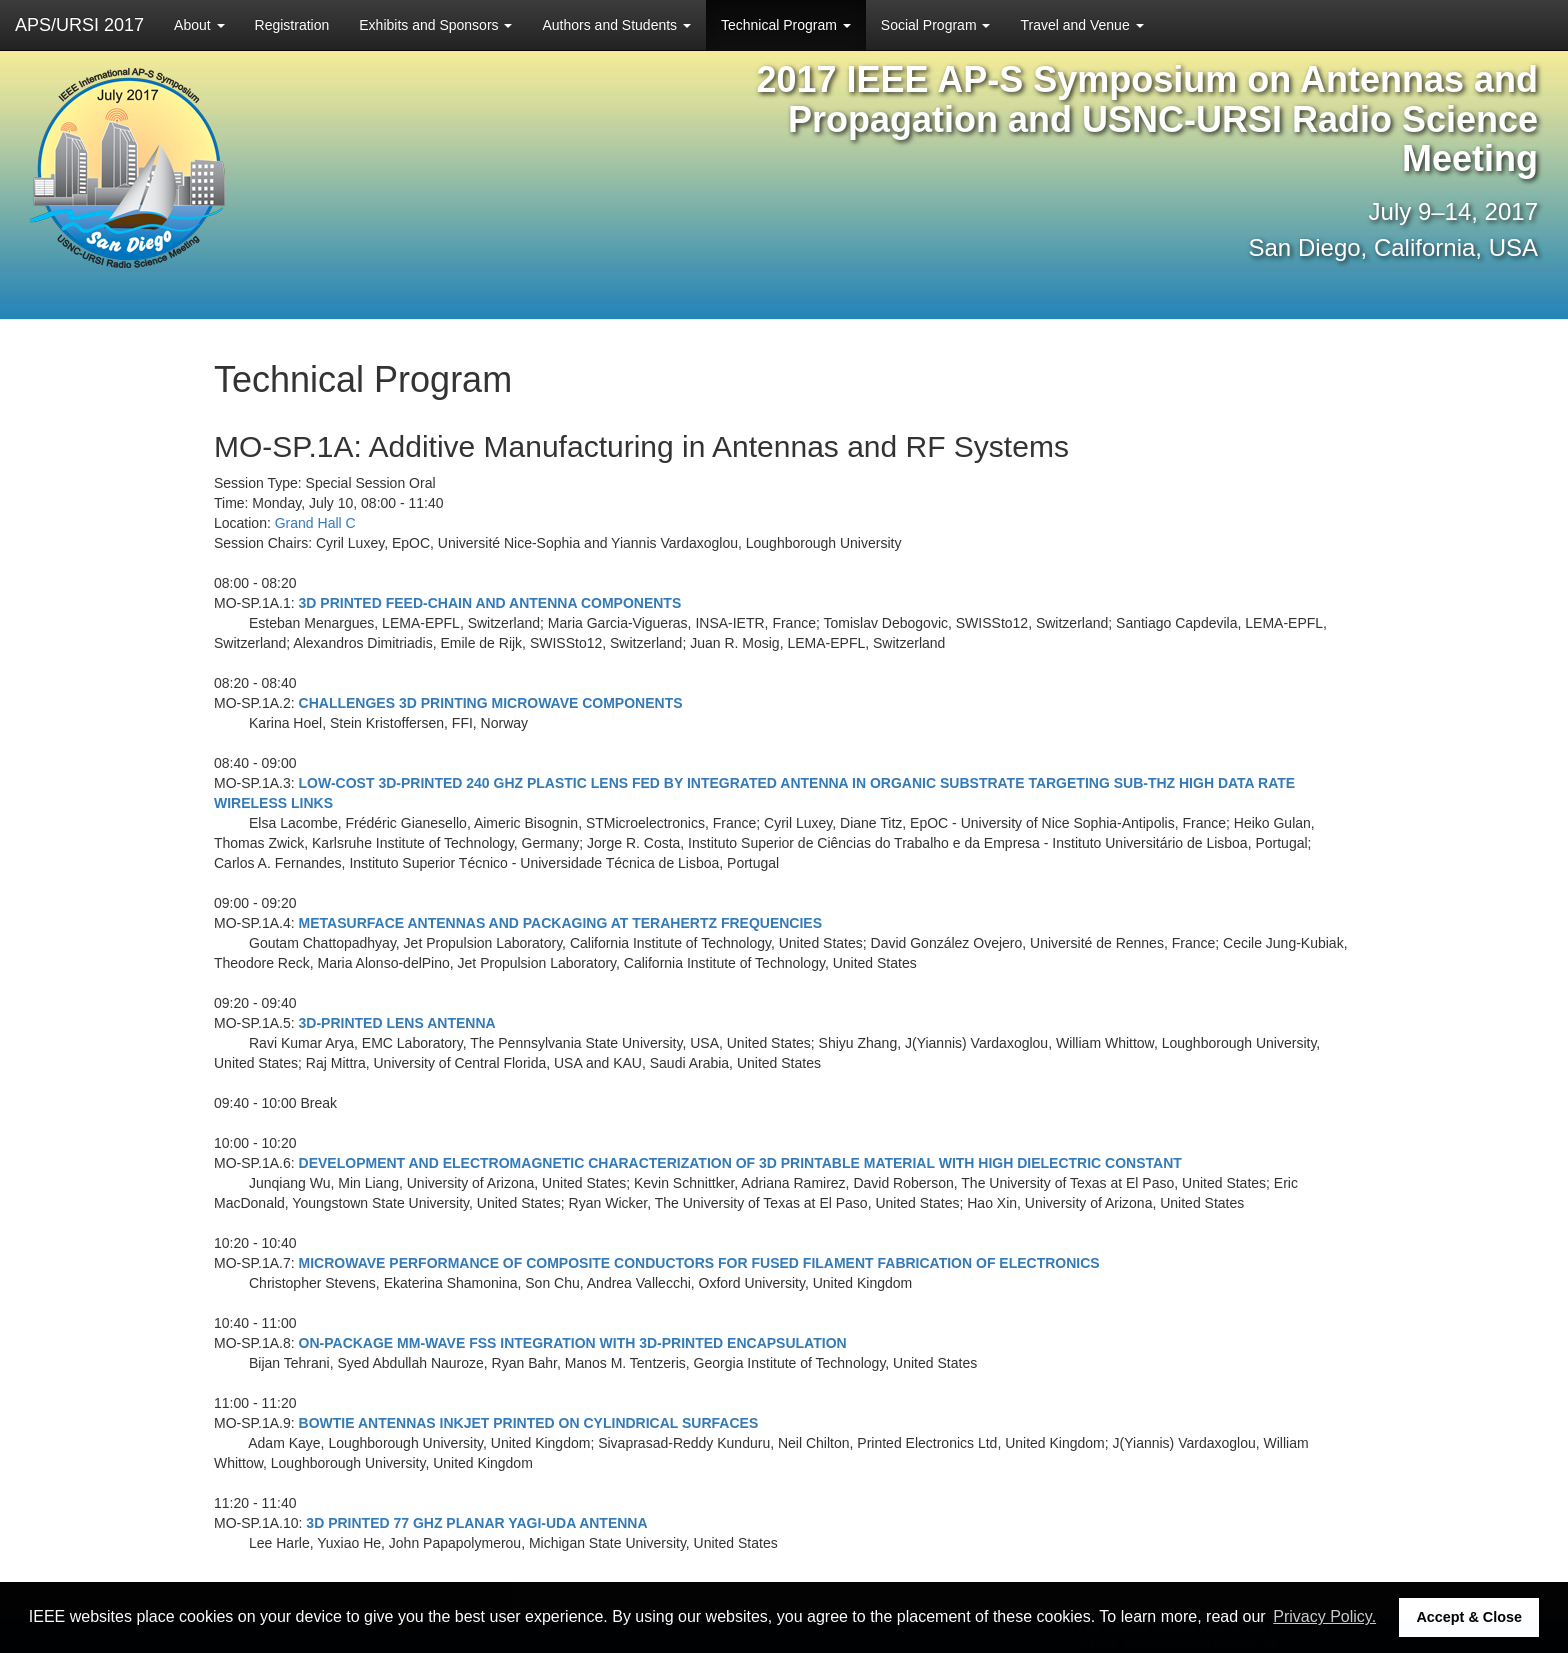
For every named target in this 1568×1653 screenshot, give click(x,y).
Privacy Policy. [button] (1324, 1616)
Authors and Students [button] (616, 25)
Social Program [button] (936, 25)
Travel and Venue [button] (1081, 25)
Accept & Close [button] (1469, 1617)
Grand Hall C (315, 523)
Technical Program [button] (786, 25)
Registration (292, 25)
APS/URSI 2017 (79, 25)
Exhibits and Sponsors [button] (435, 25)
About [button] (199, 25)
